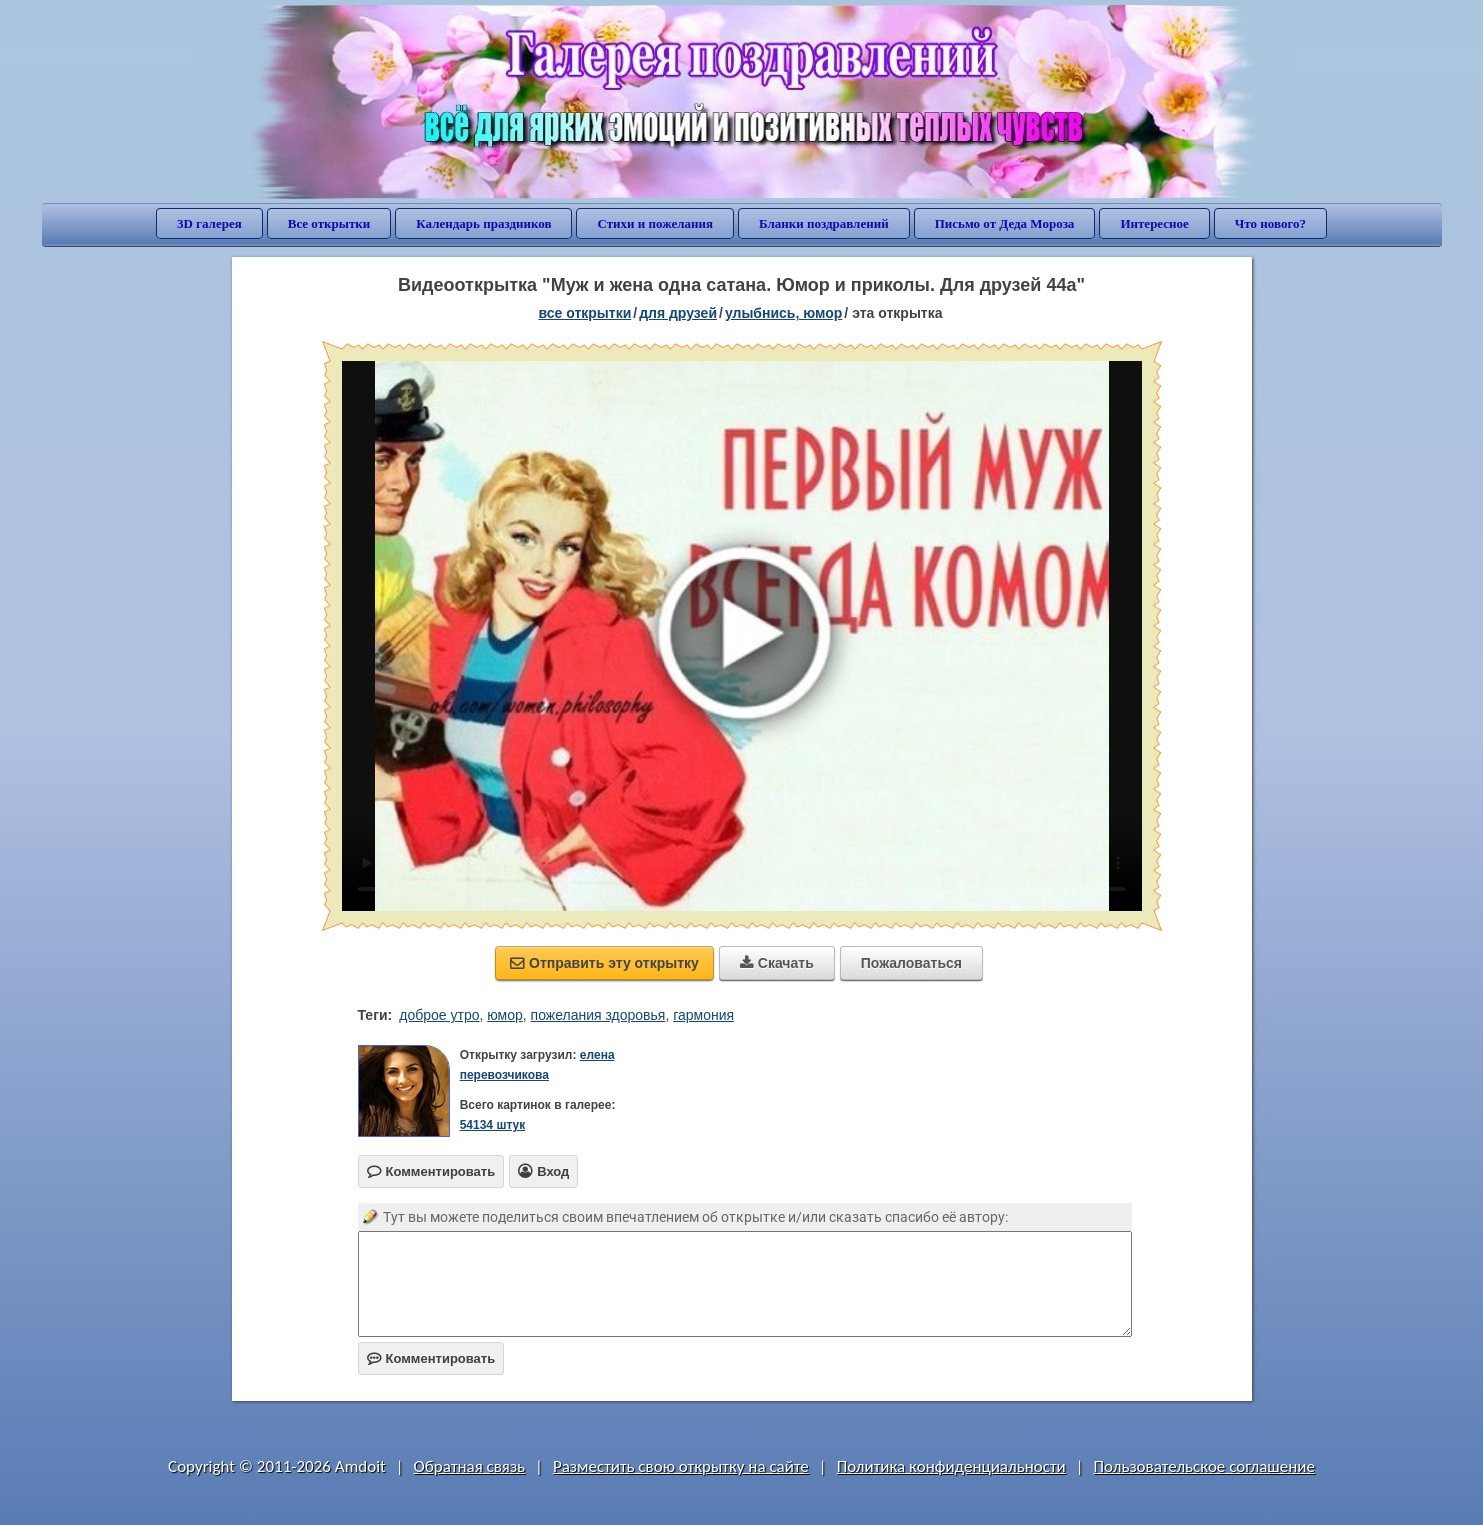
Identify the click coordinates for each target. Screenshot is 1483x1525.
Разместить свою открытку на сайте (681, 1466)
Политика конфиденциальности (951, 1466)
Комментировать (431, 1358)
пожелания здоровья (598, 1015)
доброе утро (439, 1015)
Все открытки (329, 223)
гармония (703, 1015)
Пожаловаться (911, 963)
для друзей (678, 313)
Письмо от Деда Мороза (1005, 223)
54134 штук (493, 1125)
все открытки (584, 313)
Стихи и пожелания (655, 223)
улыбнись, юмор (783, 313)
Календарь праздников (483, 223)
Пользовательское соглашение (1204, 1466)
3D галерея (209, 223)
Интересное (1154, 223)
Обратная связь (470, 1466)
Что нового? (1270, 223)
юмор (505, 1015)
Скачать (777, 963)
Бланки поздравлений (824, 223)
